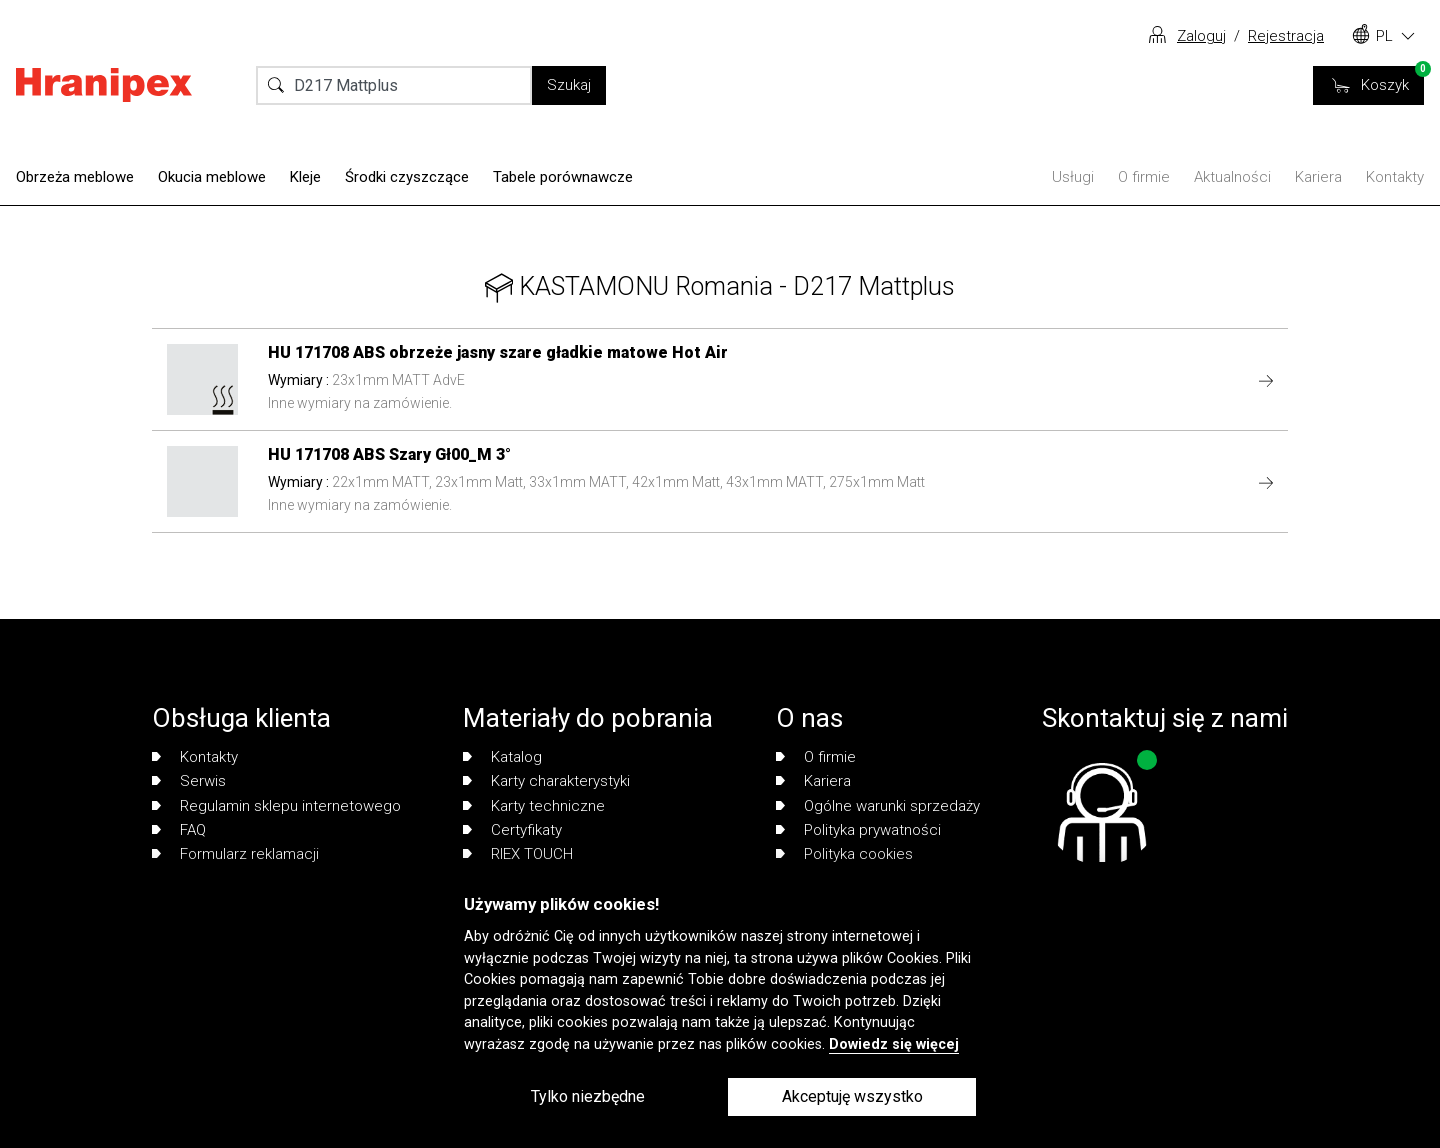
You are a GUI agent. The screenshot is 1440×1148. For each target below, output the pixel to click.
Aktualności (1232, 177)
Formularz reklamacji (235, 854)
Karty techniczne (534, 806)
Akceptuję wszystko (852, 1096)
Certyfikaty (512, 830)
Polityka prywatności (858, 830)
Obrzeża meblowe (75, 177)
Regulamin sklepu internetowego (276, 806)
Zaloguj (1201, 36)
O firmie (1144, 177)
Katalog (502, 757)
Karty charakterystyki (546, 781)
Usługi (1073, 177)
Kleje (305, 177)
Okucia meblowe (212, 177)
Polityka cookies (844, 854)
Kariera (1318, 177)
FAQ (179, 830)
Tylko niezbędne (588, 1096)
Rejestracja (1286, 36)
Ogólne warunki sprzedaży (878, 806)
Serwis (189, 781)
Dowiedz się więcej (894, 1044)
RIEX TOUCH (518, 854)
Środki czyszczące (407, 177)
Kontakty (1395, 177)
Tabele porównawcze (563, 177)
